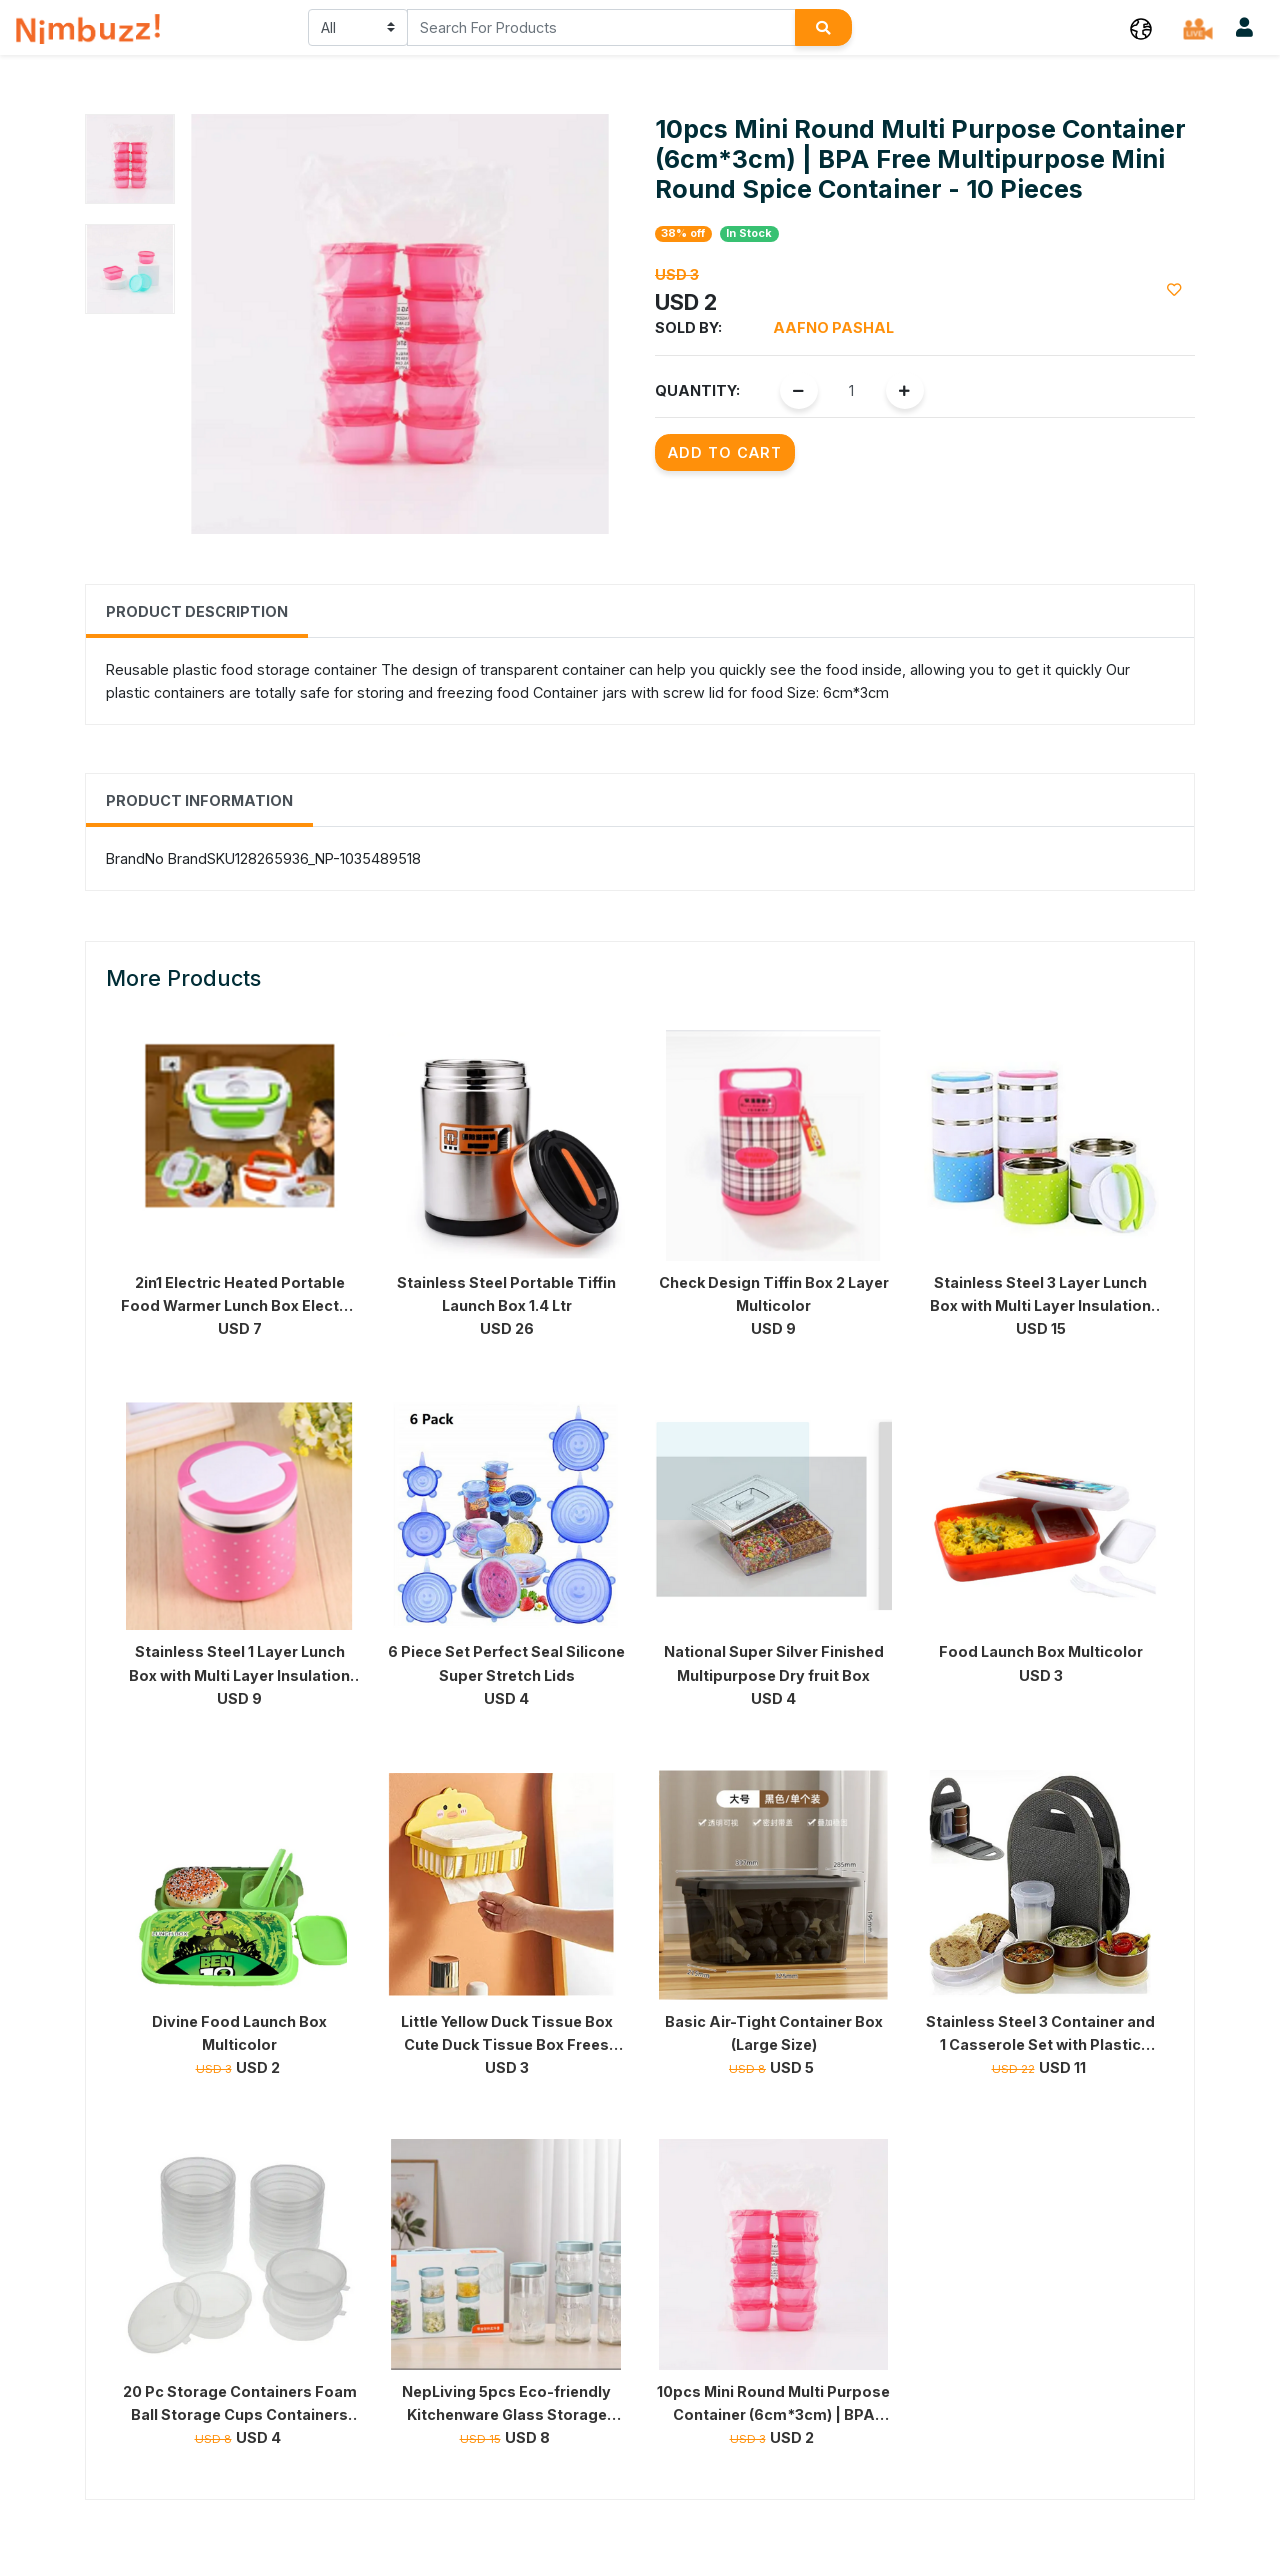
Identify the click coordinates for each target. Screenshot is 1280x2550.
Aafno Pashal (833, 327)
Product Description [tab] (197, 611)
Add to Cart (725, 452)
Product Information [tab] (199, 800)
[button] (1141, 27)
